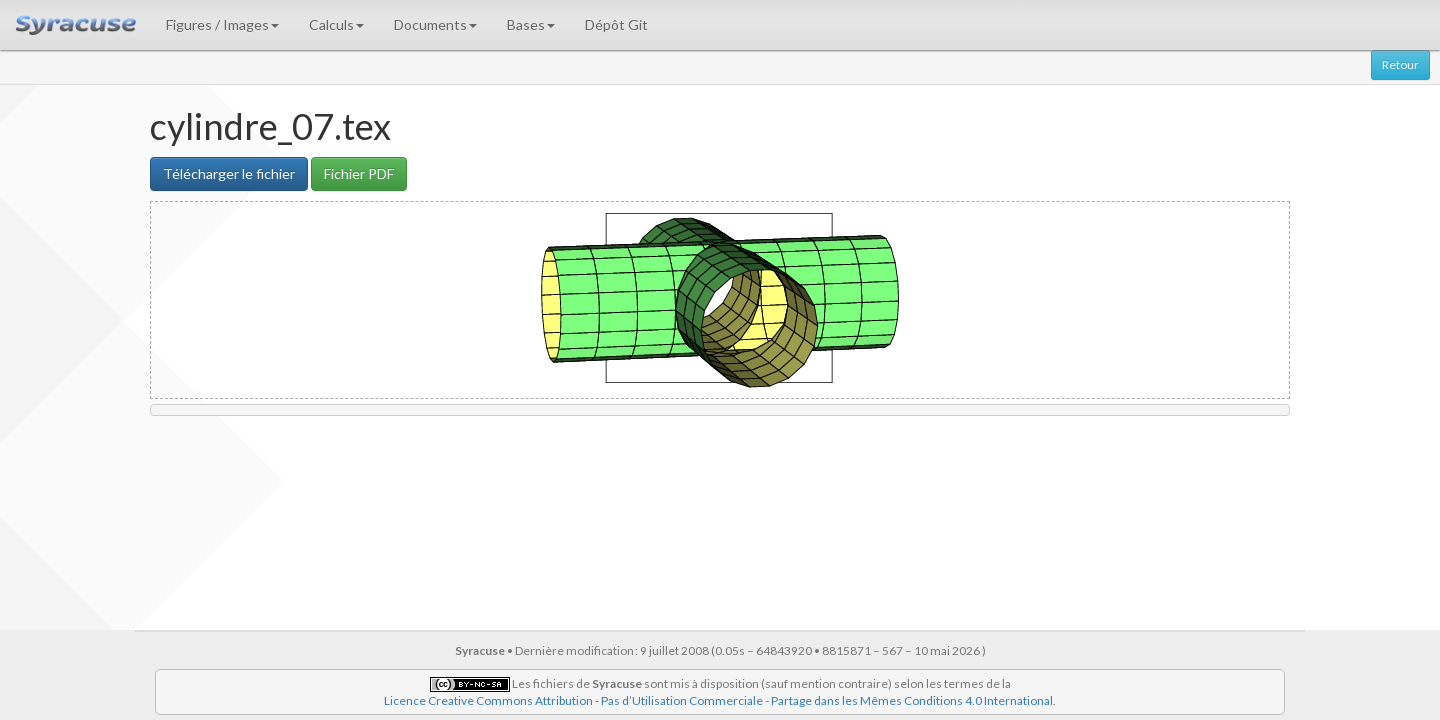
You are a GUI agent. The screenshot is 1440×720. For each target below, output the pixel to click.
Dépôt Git (616, 24)
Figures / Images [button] (222, 24)
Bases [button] (531, 24)
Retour (1400, 64)
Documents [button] (435, 24)
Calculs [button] (336, 24)
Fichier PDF (359, 173)
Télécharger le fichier (229, 173)
